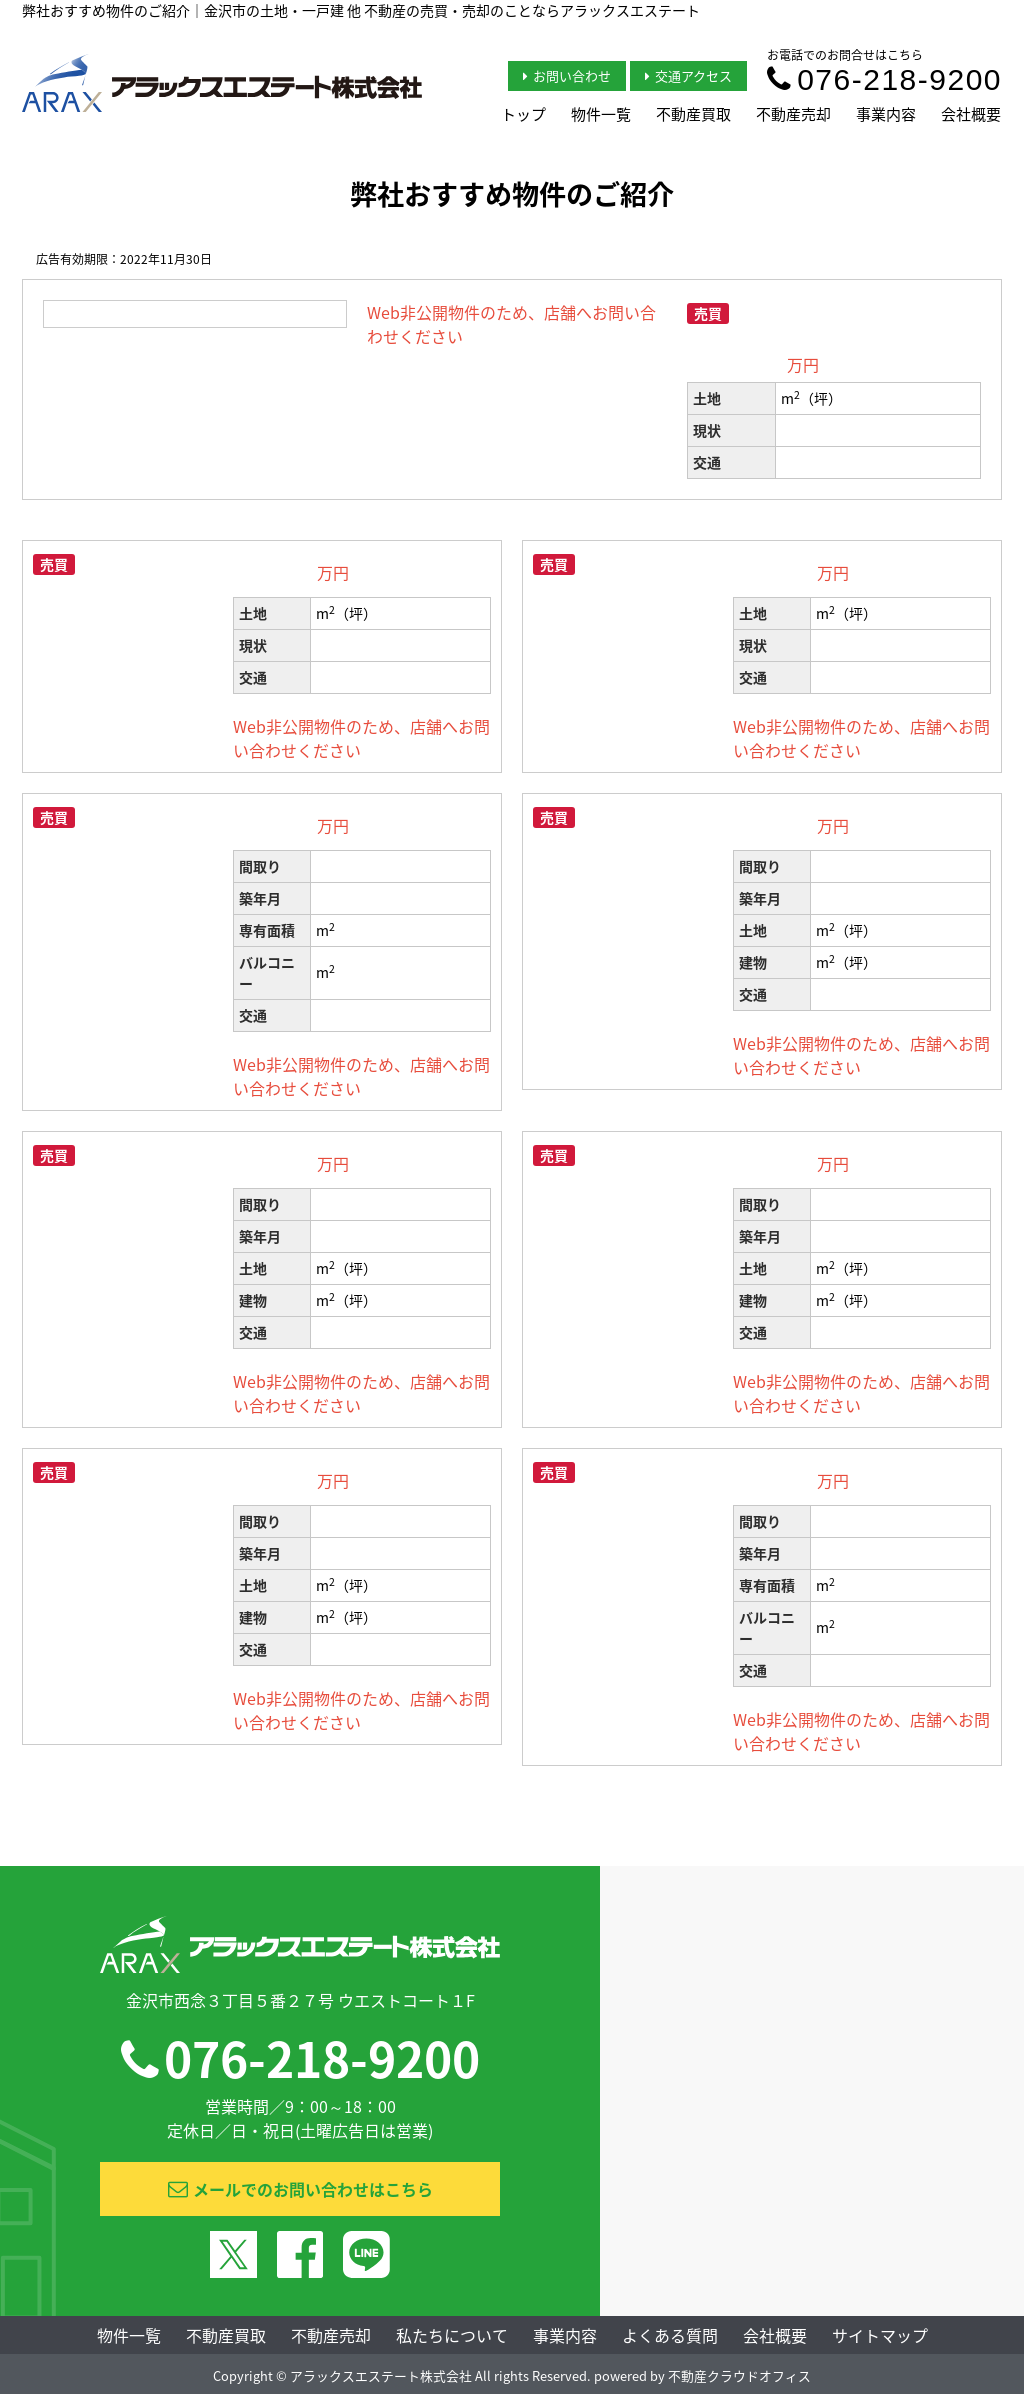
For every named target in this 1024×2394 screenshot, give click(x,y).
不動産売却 (793, 114)
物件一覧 (601, 114)
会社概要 (971, 114)
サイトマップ (880, 2335)
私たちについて (452, 2335)
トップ (523, 114)
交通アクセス (688, 75)
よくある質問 (670, 2335)
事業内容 (886, 114)
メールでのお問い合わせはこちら (300, 2189)
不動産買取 (693, 114)
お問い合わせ (567, 75)
